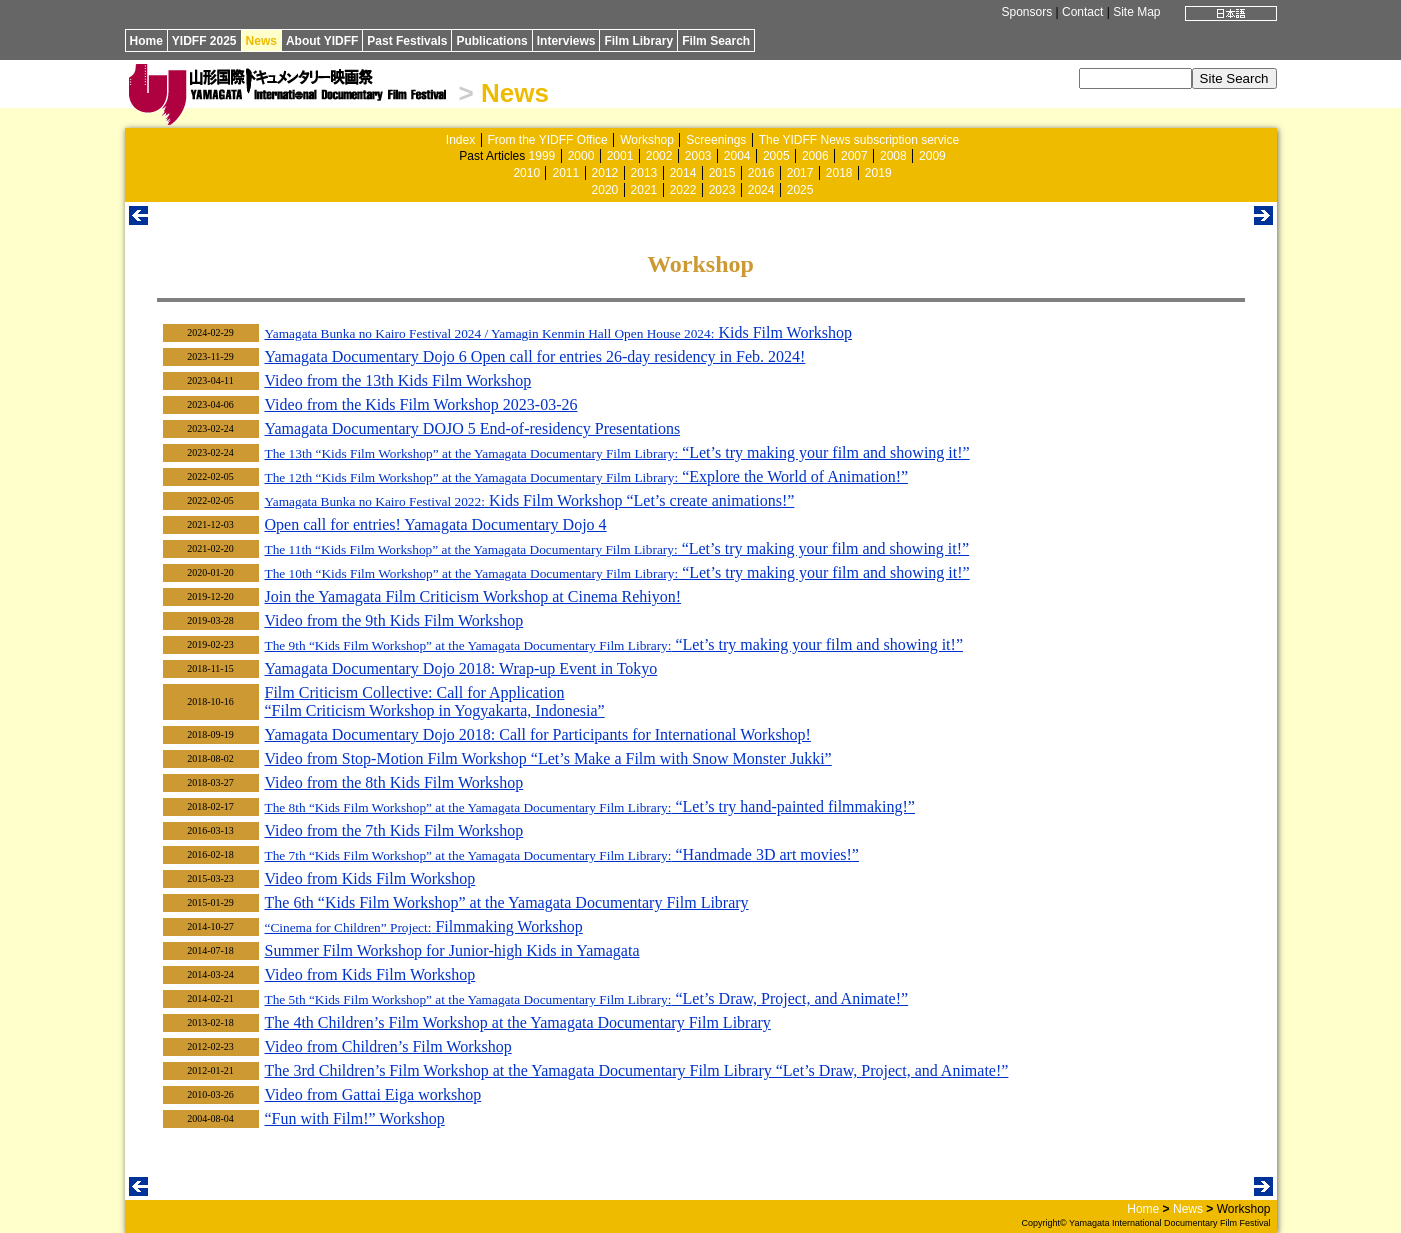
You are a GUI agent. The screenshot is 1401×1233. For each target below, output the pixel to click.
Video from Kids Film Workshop (370, 878)
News (261, 41)
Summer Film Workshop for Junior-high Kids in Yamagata (452, 950)
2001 (620, 156)
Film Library (638, 41)
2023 (722, 190)
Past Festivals (407, 41)
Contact (1082, 12)
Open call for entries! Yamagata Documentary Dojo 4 (436, 524)
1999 (542, 156)
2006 (815, 156)
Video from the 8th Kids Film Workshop (394, 782)
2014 (683, 173)
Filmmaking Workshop (424, 926)
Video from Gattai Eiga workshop (373, 1094)
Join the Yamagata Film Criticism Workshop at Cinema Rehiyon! (473, 596)
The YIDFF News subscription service (859, 140)
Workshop (647, 140)
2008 (893, 156)
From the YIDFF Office (548, 140)
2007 (854, 156)
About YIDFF (322, 41)
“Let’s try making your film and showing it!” (617, 452)
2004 (737, 156)
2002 (659, 156)
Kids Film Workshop (558, 332)
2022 (683, 190)
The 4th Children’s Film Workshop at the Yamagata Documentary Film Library (518, 1022)
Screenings (716, 140)
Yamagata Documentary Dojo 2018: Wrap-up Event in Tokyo (461, 668)
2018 (839, 173)
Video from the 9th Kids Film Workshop (394, 620)
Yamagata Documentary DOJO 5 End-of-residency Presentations (473, 428)
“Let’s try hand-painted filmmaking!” (590, 806)
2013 (644, 173)
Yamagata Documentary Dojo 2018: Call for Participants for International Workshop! (538, 734)
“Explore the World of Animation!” (587, 476)
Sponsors (1026, 12)
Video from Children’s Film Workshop (388, 1046)
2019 (878, 173)
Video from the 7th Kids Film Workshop (394, 830)
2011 (565, 173)
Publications (491, 41)
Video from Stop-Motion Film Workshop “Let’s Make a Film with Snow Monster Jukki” (548, 758)
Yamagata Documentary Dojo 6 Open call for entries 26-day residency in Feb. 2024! (535, 356)
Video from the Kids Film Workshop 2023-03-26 (421, 404)
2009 (932, 156)
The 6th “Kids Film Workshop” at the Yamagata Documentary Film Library (507, 902)
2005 (776, 156)
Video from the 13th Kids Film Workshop (398, 380)
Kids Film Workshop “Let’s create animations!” (530, 500)
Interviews (566, 41)
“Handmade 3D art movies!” (562, 854)
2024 (761, 190)
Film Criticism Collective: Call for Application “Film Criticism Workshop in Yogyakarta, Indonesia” (435, 701)
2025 (800, 190)
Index (460, 140)
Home (146, 41)
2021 (644, 190)
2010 (526, 173)
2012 (605, 173)
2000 (581, 156)
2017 (800, 173)
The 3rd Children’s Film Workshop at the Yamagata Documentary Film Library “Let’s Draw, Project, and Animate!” (637, 1070)
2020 (605, 190)
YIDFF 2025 (204, 41)
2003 (698, 156)
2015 (722, 173)
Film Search (716, 41)
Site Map (1136, 12)
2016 (761, 173)
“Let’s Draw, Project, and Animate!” (587, 998)
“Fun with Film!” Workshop (355, 1118)
